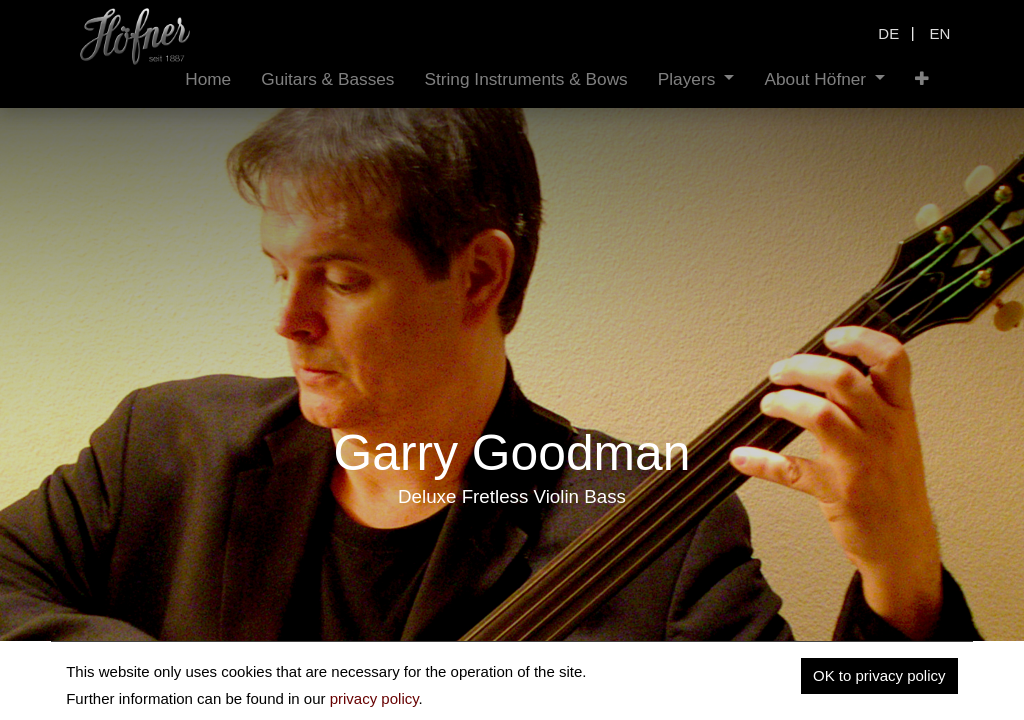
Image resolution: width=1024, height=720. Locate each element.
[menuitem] (208, 79)
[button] (922, 79)
